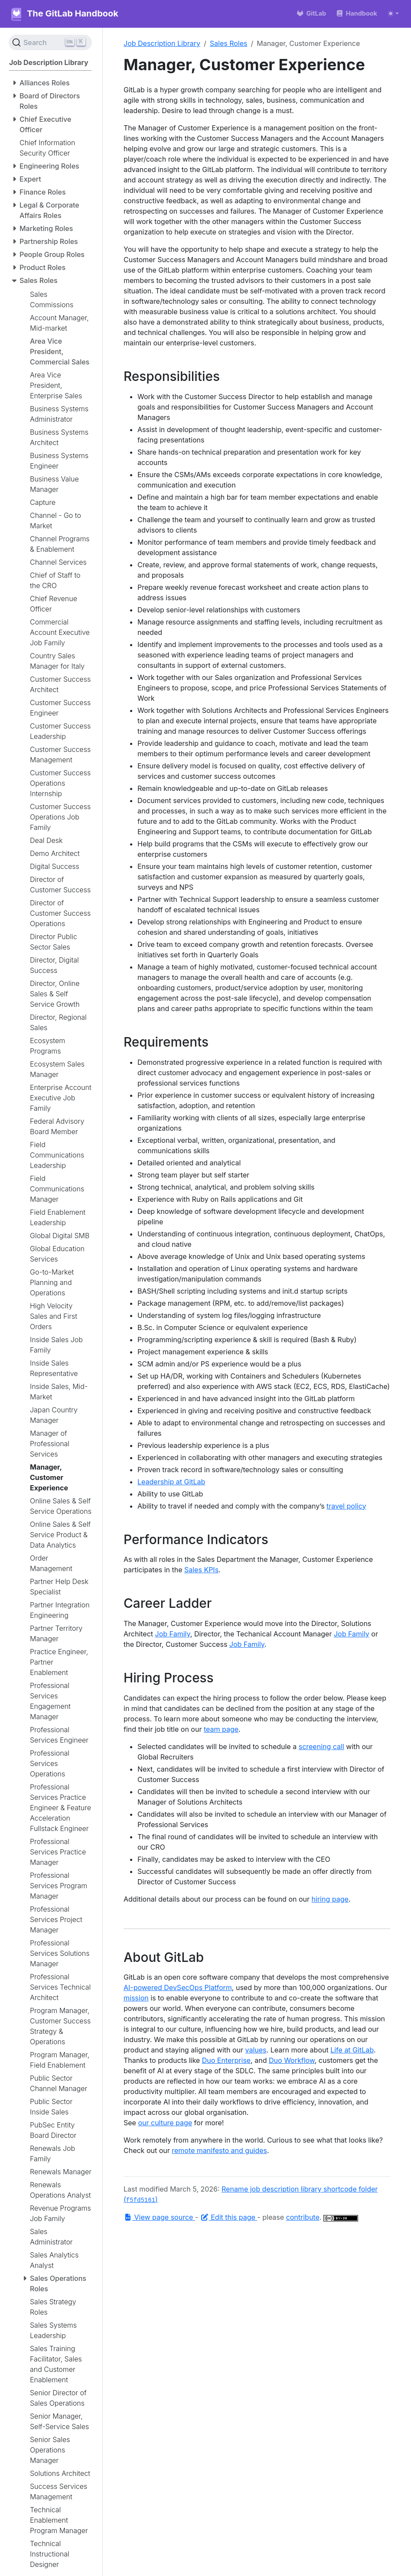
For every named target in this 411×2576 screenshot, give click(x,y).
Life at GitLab (352, 2050)
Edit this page (229, 2217)
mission (136, 1998)
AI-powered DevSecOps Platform (178, 1987)
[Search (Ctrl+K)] (50, 42)
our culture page (165, 2122)
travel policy (346, 1506)
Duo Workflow (292, 2060)
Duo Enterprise (226, 2060)
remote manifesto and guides (219, 2150)
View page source (159, 2217)
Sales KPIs (201, 1569)
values (256, 2050)
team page (221, 1729)
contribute (303, 2217)
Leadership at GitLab (171, 1481)
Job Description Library (162, 43)
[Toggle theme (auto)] (393, 13)
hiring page (330, 1899)
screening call (321, 1746)
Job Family (172, 1634)
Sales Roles (229, 43)
